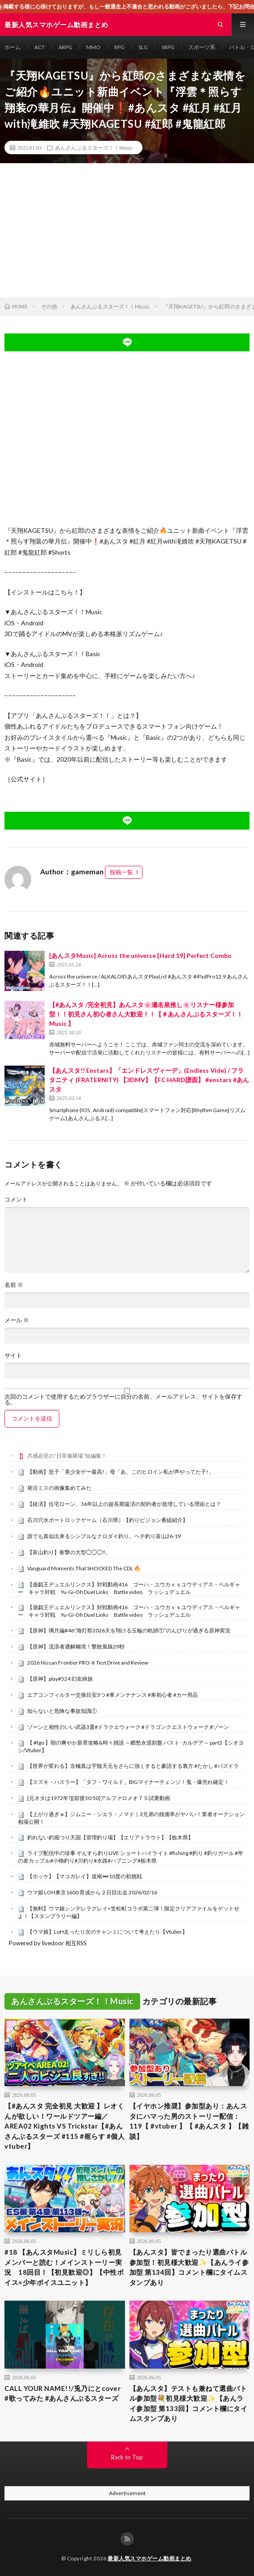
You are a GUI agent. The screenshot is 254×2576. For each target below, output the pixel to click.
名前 (13, 1285)
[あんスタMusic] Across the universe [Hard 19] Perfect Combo (140, 955)
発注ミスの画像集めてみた (59, 1487)
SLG (143, 47)
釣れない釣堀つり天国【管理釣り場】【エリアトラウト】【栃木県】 (110, 1837)
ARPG (65, 47)
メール (16, 1320)
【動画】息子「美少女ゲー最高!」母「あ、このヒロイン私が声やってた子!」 (120, 1471)
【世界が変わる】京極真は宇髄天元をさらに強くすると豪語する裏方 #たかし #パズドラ (133, 1765)
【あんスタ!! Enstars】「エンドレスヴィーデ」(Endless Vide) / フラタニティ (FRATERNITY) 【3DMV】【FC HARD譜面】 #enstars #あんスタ (149, 1080)
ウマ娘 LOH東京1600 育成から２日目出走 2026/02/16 (92, 1892)
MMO (93, 47)
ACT (39, 47)
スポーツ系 (201, 47)
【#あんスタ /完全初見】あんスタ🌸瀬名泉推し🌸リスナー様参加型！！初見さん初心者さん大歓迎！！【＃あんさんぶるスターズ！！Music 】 (146, 1014)
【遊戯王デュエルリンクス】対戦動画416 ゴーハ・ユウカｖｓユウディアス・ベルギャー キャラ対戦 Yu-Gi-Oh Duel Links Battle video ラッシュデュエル (129, 1588)
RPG (119, 47)
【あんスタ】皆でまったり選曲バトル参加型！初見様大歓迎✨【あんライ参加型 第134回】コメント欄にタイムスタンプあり (189, 2267)
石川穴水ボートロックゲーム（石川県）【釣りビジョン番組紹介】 (107, 1520)
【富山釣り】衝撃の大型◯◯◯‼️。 (69, 1552)
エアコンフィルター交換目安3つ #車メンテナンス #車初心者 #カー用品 (112, 1694)
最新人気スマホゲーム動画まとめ (150, 2558)
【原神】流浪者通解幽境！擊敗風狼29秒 (76, 1646)
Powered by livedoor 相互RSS (48, 1943)
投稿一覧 (121, 872)
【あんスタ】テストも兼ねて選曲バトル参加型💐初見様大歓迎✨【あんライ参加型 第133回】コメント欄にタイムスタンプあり (188, 2403)
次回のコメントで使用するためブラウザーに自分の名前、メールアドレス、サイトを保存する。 (123, 1399)
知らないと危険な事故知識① (62, 1710)
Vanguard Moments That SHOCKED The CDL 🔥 (84, 1568)
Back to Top (127, 2457)
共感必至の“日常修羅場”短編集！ (67, 1455)
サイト (13, 1355)
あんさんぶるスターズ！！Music (94, 147)
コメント (16, 1199)
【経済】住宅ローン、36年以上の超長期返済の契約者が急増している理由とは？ (124, 1504)
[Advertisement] (127, 230)
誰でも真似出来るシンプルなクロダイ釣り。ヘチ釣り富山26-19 (104, 1536)
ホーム (12, 47)
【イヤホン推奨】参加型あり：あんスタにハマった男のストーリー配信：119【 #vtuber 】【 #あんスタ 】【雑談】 (189, 2121)
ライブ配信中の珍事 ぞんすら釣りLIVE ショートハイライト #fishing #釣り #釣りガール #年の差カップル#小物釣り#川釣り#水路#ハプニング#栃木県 (130, 1857)
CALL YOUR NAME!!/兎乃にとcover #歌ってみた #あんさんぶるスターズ (62, 2393)
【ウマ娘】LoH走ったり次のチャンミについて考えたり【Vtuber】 (107, 1931)
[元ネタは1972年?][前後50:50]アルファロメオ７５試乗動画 (98, 1798)
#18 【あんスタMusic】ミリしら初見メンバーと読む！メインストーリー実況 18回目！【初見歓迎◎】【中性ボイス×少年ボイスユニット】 (64, 2267)
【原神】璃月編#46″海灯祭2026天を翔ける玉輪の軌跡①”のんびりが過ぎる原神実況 (128, 1630)
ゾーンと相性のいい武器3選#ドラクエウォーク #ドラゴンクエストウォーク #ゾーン (128, 1727)
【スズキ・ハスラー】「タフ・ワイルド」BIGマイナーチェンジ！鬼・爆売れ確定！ (128, 1782)
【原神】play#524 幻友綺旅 (60, 1678)
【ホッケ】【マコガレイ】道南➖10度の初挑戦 (84, 1876)
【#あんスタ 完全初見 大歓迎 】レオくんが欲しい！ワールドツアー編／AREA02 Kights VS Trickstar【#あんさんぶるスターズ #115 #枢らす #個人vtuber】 (64, 2126)
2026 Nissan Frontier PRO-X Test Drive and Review (87, 1662)
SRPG (168, 47)
